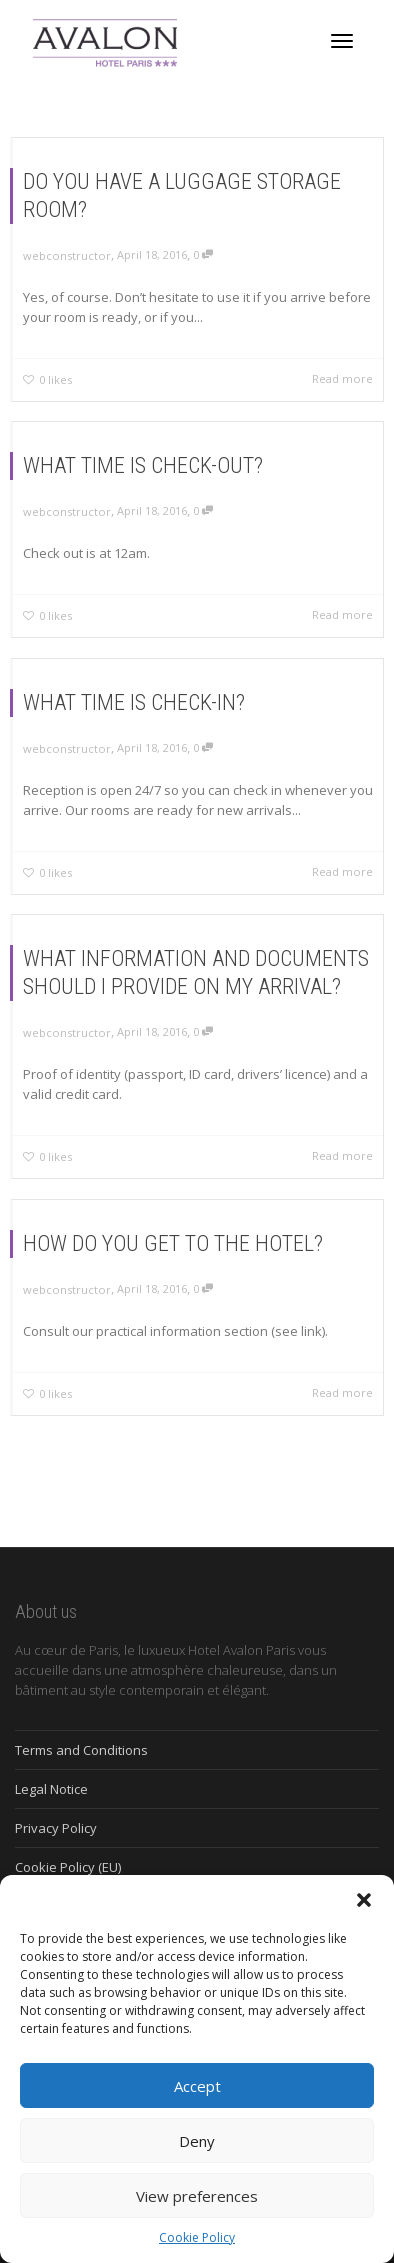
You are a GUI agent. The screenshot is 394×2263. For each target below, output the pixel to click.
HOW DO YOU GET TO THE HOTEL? (173, 1243)
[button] (364, 1900)
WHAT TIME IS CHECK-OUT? (143, 465)
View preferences (197, 2196)
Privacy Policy (56, 1828)
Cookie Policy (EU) (68, 1867)
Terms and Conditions (81, 1750)
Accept (197, 2086)
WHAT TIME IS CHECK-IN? (134, 702)
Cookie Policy (197, 2237)
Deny (197, 2141)
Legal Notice (51, 1789)
